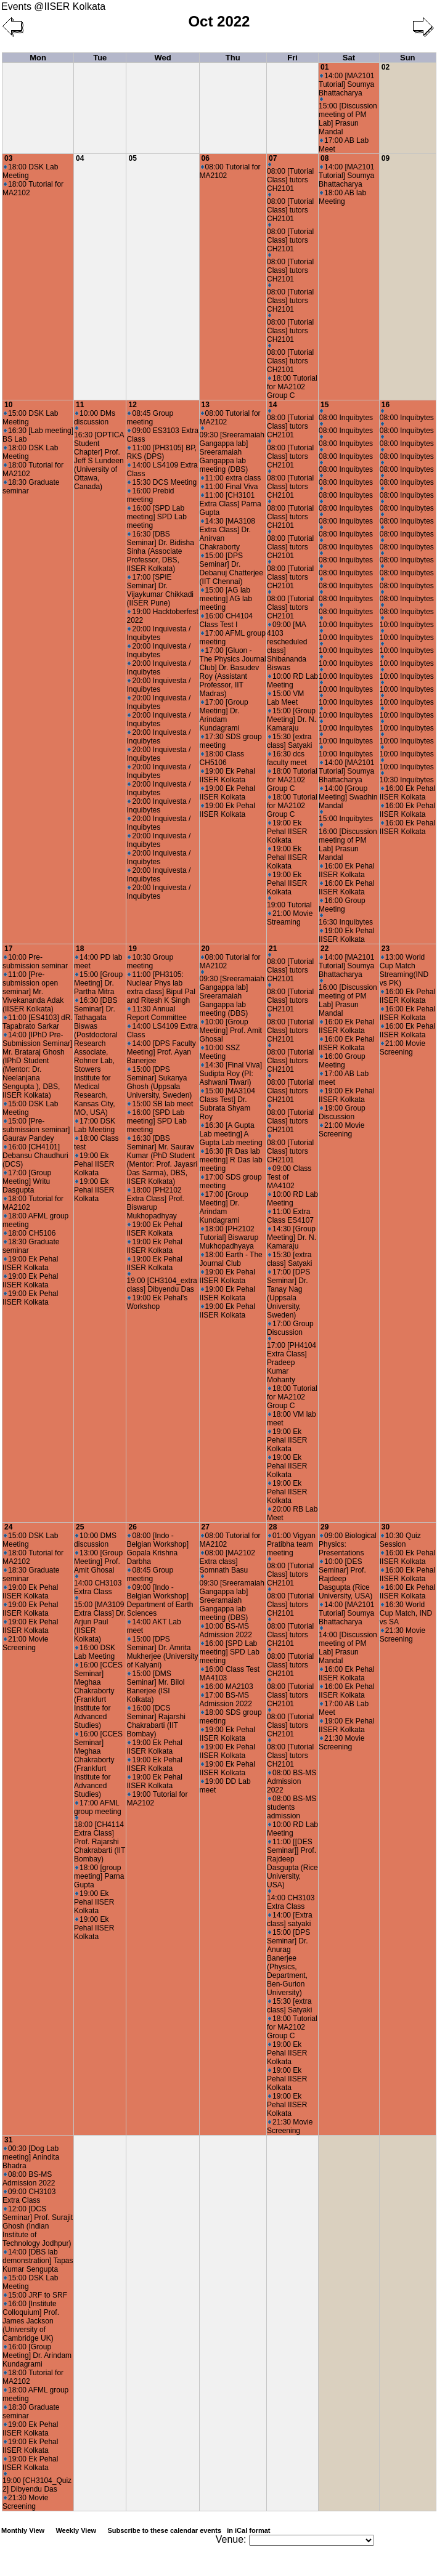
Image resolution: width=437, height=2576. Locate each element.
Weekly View (75, 2530)
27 (206, 1527)
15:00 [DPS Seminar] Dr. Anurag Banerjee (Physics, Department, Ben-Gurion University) (288, 1962)
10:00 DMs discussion (94, 417)
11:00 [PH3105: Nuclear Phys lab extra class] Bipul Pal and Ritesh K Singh (160, 987)
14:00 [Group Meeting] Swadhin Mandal (348, 797)
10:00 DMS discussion (95, 1540)
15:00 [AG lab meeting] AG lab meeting (226, 599)
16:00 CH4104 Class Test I (226, 620)
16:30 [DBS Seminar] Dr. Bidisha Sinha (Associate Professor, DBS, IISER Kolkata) (160, 551)
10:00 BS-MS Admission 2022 (226, 1630)
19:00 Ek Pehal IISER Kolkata (227, 775)
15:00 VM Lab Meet (285, 698)
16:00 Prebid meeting (150, 495)
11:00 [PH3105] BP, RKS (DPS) (161, 452)
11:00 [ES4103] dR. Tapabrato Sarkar (37, 1022)
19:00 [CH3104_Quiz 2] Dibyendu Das (36, 2482)
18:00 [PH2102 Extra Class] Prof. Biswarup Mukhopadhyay (155, 1203)
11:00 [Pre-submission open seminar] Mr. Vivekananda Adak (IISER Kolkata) (32, 991)
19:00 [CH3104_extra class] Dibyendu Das (161, 1283)
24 (8, 1527)
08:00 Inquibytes (346, 415)
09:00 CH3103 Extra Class (28, 2196)
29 (325, 1527)
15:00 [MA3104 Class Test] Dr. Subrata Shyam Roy (227, 1104)
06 (206, 158)
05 (132, 158)
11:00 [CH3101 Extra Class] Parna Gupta (230, 504)
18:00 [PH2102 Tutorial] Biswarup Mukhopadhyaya (229, 1237)
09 (386, 158)
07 (273, 158)
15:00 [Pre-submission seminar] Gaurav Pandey (36, 1130)
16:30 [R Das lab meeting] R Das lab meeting (231, 1160)
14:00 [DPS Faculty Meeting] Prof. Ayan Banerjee (160, 1052)
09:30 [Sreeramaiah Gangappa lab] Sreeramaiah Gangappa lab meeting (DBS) (232, 450)
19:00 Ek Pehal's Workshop (156, 1302)
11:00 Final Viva (229, 486)
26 (132, 1527)
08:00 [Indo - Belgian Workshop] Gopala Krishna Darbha (157, 1548)
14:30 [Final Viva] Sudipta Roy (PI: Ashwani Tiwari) (231, 1074)
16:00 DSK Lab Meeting (94, 1652)
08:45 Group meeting (149, 417)
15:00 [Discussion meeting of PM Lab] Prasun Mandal (348, 116)
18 (80, 948)
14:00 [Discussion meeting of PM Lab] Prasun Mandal (348, 1645)
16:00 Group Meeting (342, 904)
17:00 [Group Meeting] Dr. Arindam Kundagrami (224, 715)
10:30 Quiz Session (400, 1540)
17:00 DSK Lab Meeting (94, 1125)
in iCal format (248, 2530)
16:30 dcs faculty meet (287, 758)
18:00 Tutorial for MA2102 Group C (292, 387)
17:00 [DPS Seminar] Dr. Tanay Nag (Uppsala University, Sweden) (288, 1293)
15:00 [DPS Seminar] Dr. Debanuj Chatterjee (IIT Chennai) (231, 568)
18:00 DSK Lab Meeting (30, 171)
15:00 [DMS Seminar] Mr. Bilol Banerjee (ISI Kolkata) (155, 1686)
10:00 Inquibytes (346, 622)
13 (206, 404)
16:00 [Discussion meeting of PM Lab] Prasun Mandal (348, 842)
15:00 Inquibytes (346, 816)
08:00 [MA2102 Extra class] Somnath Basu (227, 1561)
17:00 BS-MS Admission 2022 (226, 1699)
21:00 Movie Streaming (289, 917)
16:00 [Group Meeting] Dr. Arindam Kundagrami (36, 2355)
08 (325, 158)
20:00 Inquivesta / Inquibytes (158, 633)
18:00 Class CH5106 (222, 758)
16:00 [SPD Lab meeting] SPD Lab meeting (156, 517)
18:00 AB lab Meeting (342, 197)
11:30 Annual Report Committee (156, 1013)
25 (80, 1527)
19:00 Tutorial (289, 902)
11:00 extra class (231, 478)
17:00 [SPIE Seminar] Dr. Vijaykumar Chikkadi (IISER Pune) (160, 590)
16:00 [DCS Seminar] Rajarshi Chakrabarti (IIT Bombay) (155, 1721)
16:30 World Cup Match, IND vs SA (406, 1613)
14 (273, 404)
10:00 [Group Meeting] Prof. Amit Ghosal (231, 1030)
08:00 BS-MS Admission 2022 (291, 1781)
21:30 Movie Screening (289, 2126)
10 (8, 404)
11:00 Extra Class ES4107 (290, 1216)
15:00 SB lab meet (160, 1104)
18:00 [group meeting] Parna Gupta (99, 1876)
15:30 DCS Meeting (162, 482)
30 (386, 1527)
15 (325, 404)
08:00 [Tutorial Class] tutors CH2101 (290, 178)
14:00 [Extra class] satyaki (289, 1919)
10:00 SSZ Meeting (220, 1052)
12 (132, 404)
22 (325, 948)
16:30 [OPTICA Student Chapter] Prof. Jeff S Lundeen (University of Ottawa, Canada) (99, 458)
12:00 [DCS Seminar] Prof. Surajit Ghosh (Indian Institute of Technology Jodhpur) (37, 2226)
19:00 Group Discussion (342, 1112)
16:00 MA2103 (227, 1686)
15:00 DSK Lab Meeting (30, 417)
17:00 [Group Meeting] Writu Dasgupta (26, 1181)
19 (132, 948)
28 (273, 1527)
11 (80, 404)
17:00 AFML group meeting (97, 1807)
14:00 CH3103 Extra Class (97, 1585)
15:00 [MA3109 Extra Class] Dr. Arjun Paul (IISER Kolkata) (99, 1619)
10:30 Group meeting (149, 961)
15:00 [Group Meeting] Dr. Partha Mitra (98, 983)
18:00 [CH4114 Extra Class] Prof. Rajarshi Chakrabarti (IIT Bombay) (99, 1839)
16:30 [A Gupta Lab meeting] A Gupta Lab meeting (231, 1134)
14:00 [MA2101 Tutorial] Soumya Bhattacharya (346, 84)
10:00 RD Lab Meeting (292, 680)
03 (8, 158)
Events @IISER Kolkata (53, 6)
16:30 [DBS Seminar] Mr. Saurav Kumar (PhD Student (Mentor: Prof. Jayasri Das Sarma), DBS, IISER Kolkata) (161, 1160)
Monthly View (22, 2530)
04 (80, 158)
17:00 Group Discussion (290, 1328)
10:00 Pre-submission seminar (35, 961)
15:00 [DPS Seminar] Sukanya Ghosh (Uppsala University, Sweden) (159, 1082)
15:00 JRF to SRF (35, 2295)
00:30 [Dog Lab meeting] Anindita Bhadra (30, 2157)
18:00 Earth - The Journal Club (231, 1259)
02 (386, 67)
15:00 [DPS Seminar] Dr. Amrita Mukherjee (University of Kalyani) (162, 1652)
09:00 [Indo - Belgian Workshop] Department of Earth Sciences (159, 1600)
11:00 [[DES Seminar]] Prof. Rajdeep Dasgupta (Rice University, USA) (292, 1863)
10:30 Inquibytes (407, 777)
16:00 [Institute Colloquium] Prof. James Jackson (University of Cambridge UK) (30, 2321)
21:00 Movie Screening (341, 1129)
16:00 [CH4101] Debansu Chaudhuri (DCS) (35, 1156)
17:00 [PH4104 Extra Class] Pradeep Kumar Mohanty (291, 1360)
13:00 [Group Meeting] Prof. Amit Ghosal (98, 1561)
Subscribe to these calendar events (189, 2530)
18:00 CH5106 (29, 1233)
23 (386, 948)
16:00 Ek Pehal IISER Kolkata (346, 870)
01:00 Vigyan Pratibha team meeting (291, 1544)
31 (8, 2140)
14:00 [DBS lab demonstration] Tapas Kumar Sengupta (37, 2261)
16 (386, 404)
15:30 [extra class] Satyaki (289, 741)
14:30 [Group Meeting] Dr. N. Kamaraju (291, 1237)
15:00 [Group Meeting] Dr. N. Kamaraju (291, 719)
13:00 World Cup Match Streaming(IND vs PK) (404, 970)
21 (273, 948)
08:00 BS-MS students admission (291, 1807)
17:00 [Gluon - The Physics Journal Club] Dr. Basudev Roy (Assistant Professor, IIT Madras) (233, 672)
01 (325, 67)
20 (206, 948)
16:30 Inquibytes (346, 919)
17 (8, 948)
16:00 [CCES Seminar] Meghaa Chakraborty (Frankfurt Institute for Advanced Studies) (98, 1695)
